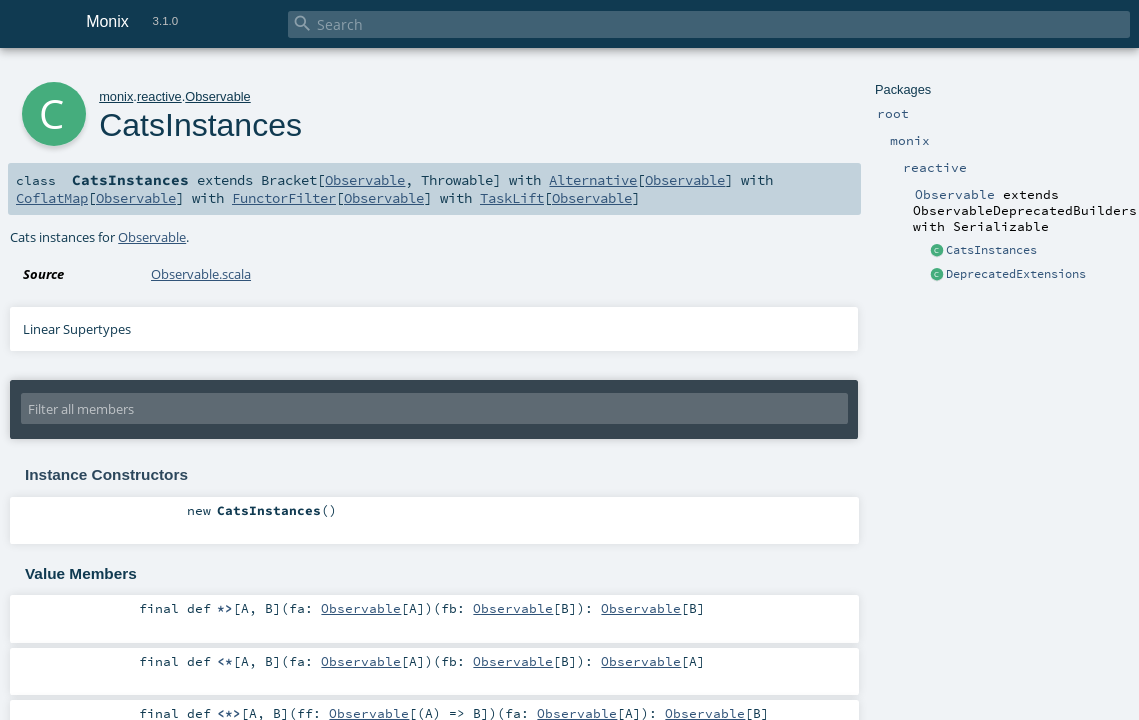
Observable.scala (201, 274)
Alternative (593, 180)
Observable (217, 96)
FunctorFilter (284, 198)
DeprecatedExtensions (1016, 274)
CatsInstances (991, 250)
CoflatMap (52, 198)
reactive (159, 96)
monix (116, 96)
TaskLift (512, 198)
